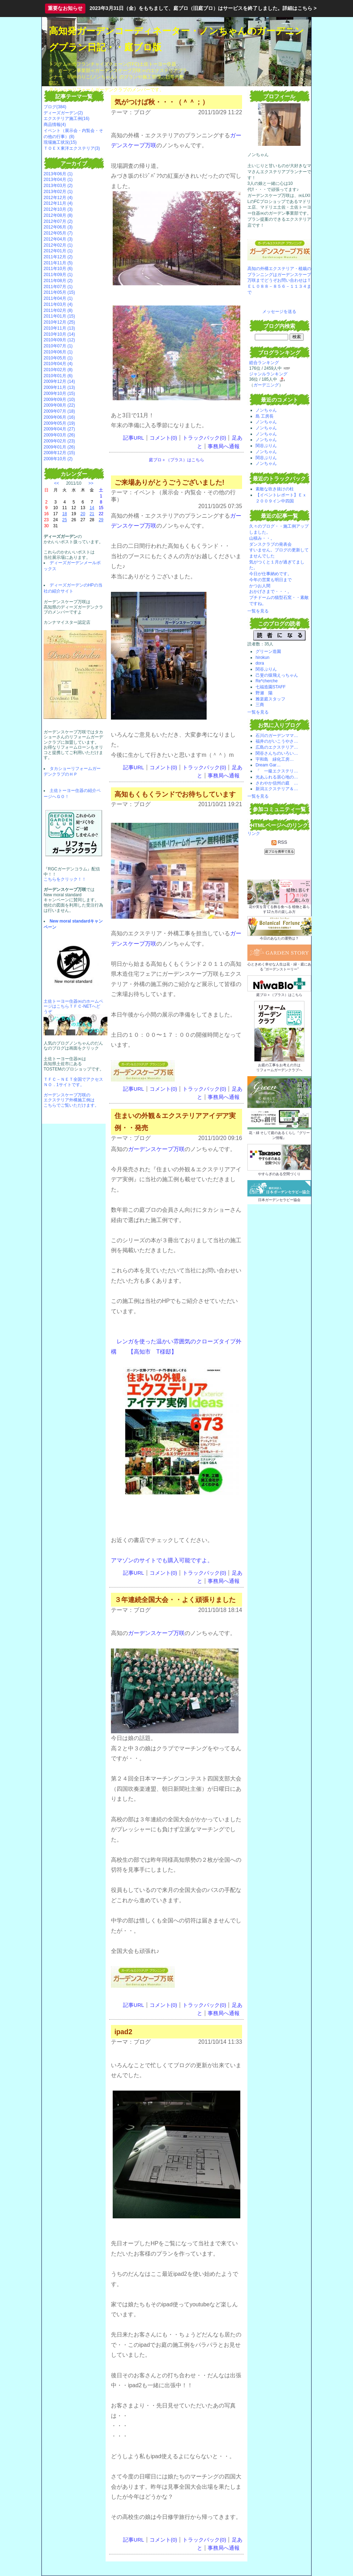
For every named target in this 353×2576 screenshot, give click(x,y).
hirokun (262, 657)
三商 (260, 704)
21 (92, 513)
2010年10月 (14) (59, 334)
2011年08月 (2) (58, 280)
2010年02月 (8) (58, 369)
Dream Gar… (268, 765)
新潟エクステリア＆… (277, 788)
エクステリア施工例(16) (66, 118)
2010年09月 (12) (59, 339)
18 (64, 513)
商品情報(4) (55, 124)
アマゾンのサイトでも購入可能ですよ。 (162, 1560)
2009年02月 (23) (59, 441)
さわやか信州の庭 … (277, 783)
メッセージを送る (279, 311)
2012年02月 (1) (58, 245)
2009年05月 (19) (59, 423)
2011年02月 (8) (58, 310)
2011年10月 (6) (58, 268)
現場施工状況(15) (60, 142)
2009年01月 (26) (59, 447)
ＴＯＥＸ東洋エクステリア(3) (72, 148)
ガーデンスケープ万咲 (156, 1149)
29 (101, 519)
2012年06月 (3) (58, 227)
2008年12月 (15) (59, 452)
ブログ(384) (55, 106)
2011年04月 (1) (58, 298)
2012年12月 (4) (58, 197)
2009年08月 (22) (59, 405)
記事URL (133, 438)
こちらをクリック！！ (65, 879)
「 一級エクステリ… (277, 771)
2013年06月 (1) (58, 173)
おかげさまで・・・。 (270, 591)
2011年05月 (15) (59, 292)
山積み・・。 (262, 538)
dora (260, 663)
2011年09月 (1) (58, 274)
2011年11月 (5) (58, 262)
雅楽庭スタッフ (270, 699)
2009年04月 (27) (59, 428)
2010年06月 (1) (58, 351)
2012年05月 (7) (58, 233)
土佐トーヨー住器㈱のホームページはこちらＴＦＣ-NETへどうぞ (73, 1006)
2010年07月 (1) (58, 345)
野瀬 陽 (264, 692)
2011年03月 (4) (58, 304)
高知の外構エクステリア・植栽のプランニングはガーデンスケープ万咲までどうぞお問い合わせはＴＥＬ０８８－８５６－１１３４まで (279, 280)
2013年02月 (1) (58, 191)
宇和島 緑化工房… (275, 759)
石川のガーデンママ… (277, 735)
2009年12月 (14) (59, 381)
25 (64, 519)
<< (56, 483)
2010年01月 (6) (58, 375)
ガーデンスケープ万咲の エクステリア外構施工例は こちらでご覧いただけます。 (71, 1100)
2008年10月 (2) (58, 458)
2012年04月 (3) (58, 239)
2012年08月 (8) (58, 215)
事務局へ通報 (224, 446)
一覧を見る (258, 611)
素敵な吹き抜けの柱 (275, 488)
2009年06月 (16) (59, 417)
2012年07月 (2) (58, 221)
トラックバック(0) (204, 438)
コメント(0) (163, 438)
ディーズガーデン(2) (63, 112)
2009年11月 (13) (59, 387)
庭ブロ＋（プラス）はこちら (176, 459)
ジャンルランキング (268, 373)
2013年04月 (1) (58, 179)
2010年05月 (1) (58, 358)
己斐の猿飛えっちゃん (277, 675)
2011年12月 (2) (58, 256)
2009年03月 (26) (59, 435)
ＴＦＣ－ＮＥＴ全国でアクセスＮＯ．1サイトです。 (73, 1082)
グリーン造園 (268, 651)
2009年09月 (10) (59, 399)
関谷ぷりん (266, 445)
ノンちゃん (266, 410)
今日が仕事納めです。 (270, 573)
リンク (253, 833)
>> (91, 483)
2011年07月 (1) (58, 286)
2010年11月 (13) (59, 328)
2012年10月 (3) (58, 209)
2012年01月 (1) (58, 250)
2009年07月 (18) (59, 411)
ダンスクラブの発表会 (270, 544)
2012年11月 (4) (58, 203)
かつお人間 (259, 585)
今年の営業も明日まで (270, 579)
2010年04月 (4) (58, 363)
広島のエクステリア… (277, 747)
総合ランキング (264, 362)
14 (92, 507)
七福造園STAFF (271, 686)
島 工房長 (265, 416)
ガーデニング (266, 384)
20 (82, 513)
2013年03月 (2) (58, 185)
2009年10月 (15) (59, 393)
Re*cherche (267, 680)
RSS (279, 842)
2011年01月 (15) (59, 316)
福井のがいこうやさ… (277, 741)
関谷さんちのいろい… (277, 753)
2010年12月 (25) (59, 322)
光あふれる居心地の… (277, 777)
